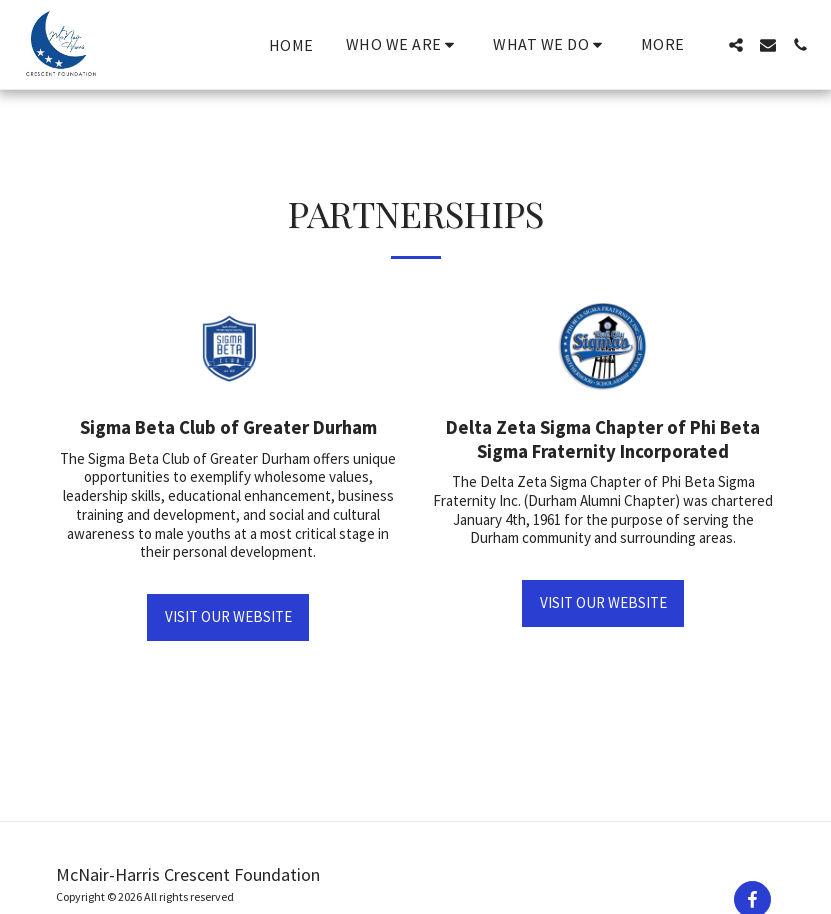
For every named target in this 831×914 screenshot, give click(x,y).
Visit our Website (228, 616)
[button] (404, 44)
